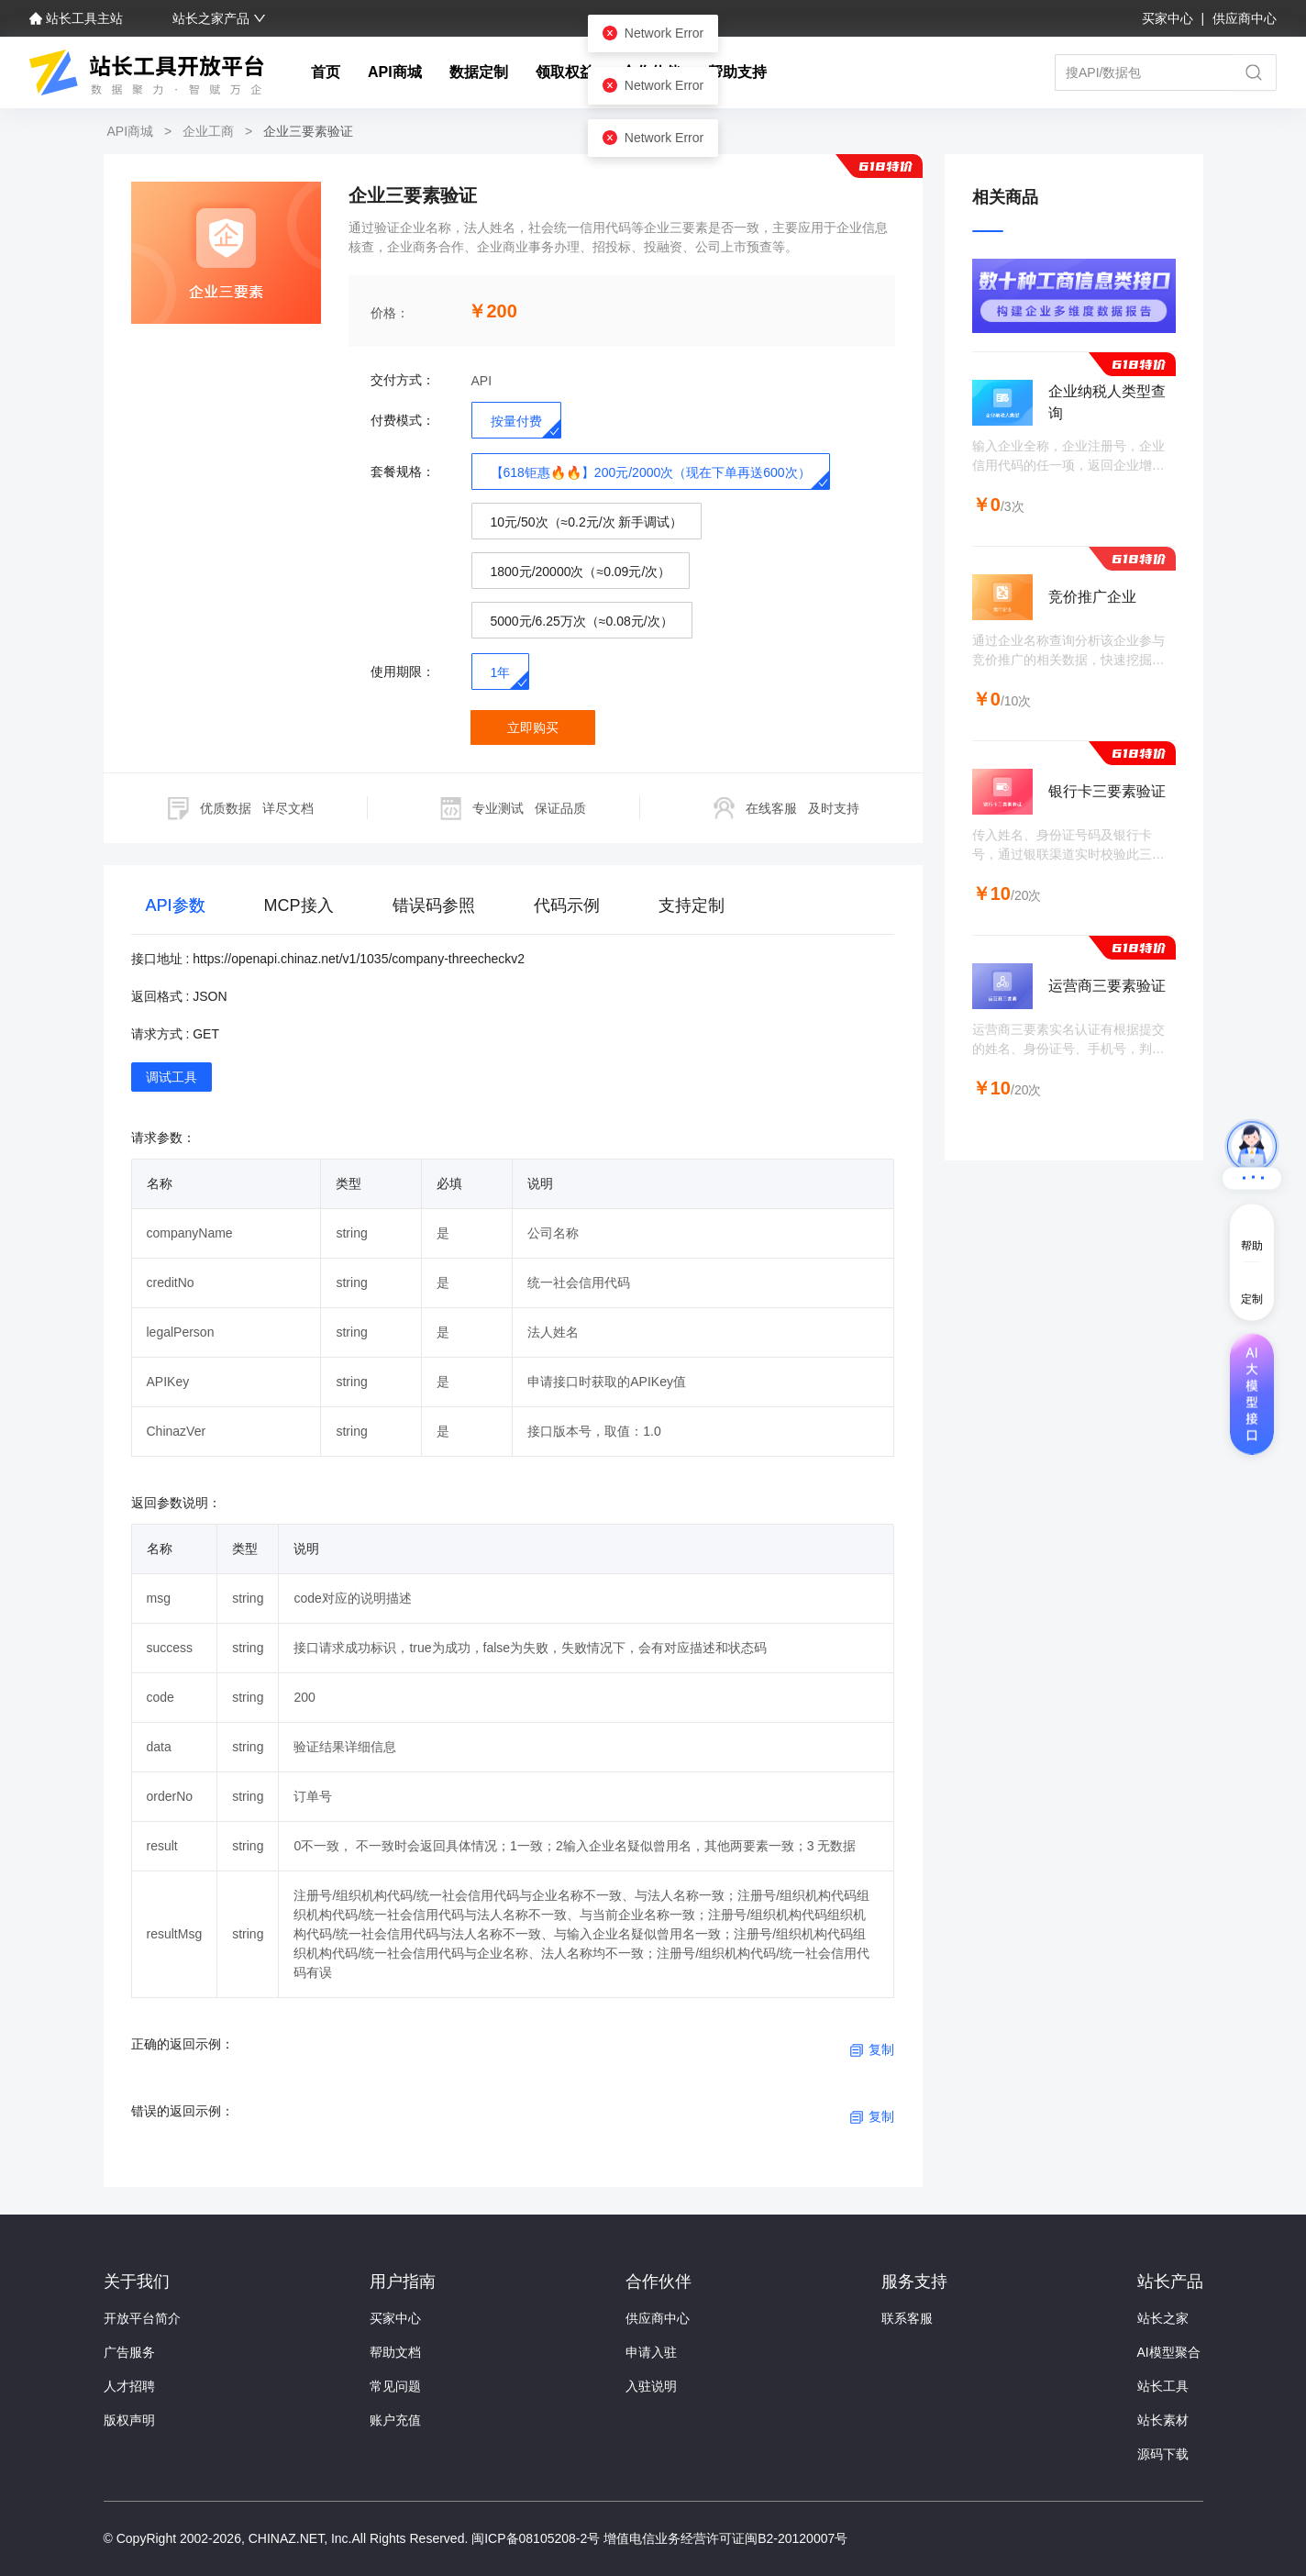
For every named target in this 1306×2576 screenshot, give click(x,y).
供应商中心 (1244, 18)
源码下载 (1163, 2454)
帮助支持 (737, 72)
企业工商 (208, 131)
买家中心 (1169, 18)
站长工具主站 (78, 18)
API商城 (395, 72)
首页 (325, 72)
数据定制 (478, 72)
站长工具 (1163, 2386)
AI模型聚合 (1169, 2352)
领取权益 (565, 72)
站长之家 (1163, 2318)
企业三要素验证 (306, 131)
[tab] (175, 909)
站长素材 (1163, 2420)
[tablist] (513, 909)
